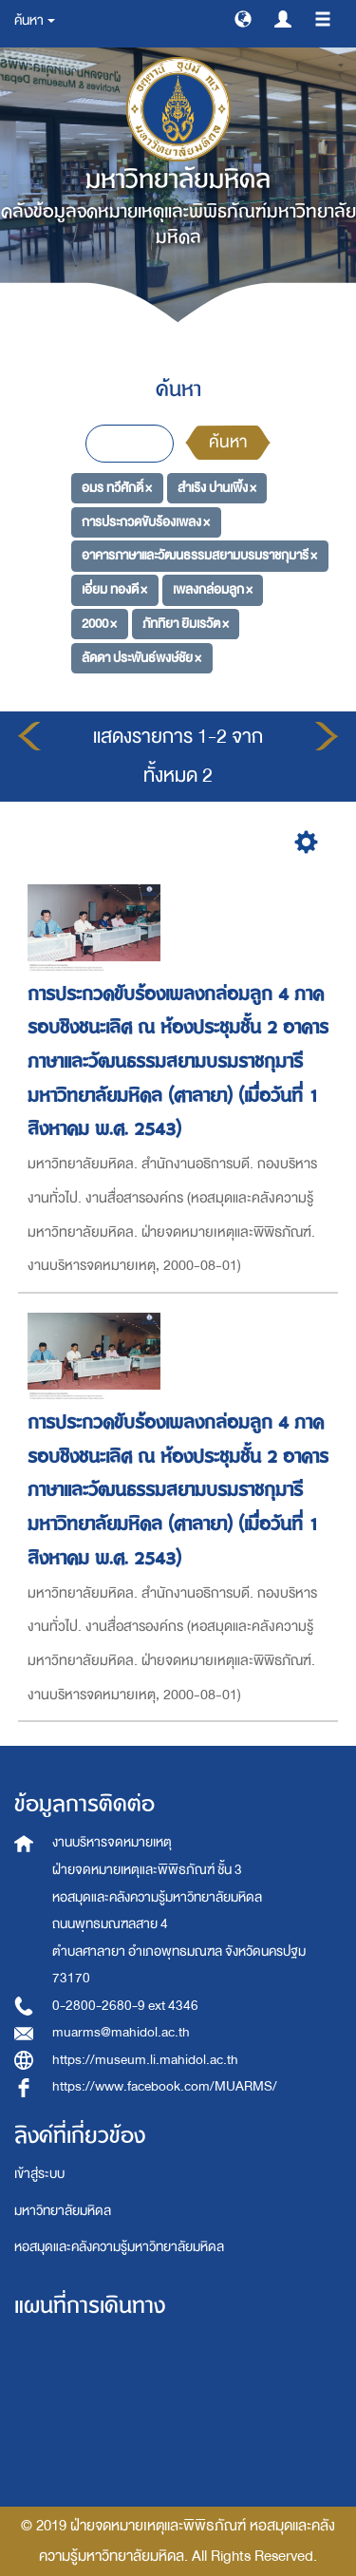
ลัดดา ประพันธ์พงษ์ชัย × (141, 657)
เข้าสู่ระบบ (39, 2174)
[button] (243, 18)
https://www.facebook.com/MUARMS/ (164, 2086)
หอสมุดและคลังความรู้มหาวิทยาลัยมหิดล (119, 2247)
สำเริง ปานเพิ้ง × (217, 488)
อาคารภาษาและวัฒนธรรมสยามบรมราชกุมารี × (199, 555)
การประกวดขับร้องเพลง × (146, 522)
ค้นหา (228, 442)
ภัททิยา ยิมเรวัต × (185, 624)
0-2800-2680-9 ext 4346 (125, 2005)
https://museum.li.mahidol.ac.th (145, 2060)
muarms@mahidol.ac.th (121, 2032)
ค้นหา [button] (34, 20)
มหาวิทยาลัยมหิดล (62, 2211)
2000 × (99, 624)
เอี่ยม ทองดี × (114, 589)
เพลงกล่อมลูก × (213, 589)
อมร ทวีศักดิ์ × (117, 488)
